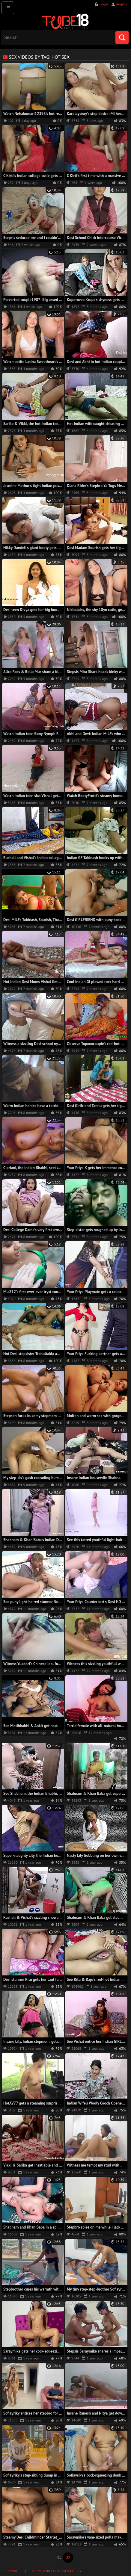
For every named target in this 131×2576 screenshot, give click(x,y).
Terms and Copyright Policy (57, 2571)
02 (68, 2557)
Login (104, 4)
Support (11, 2571)
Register (122, 4)
